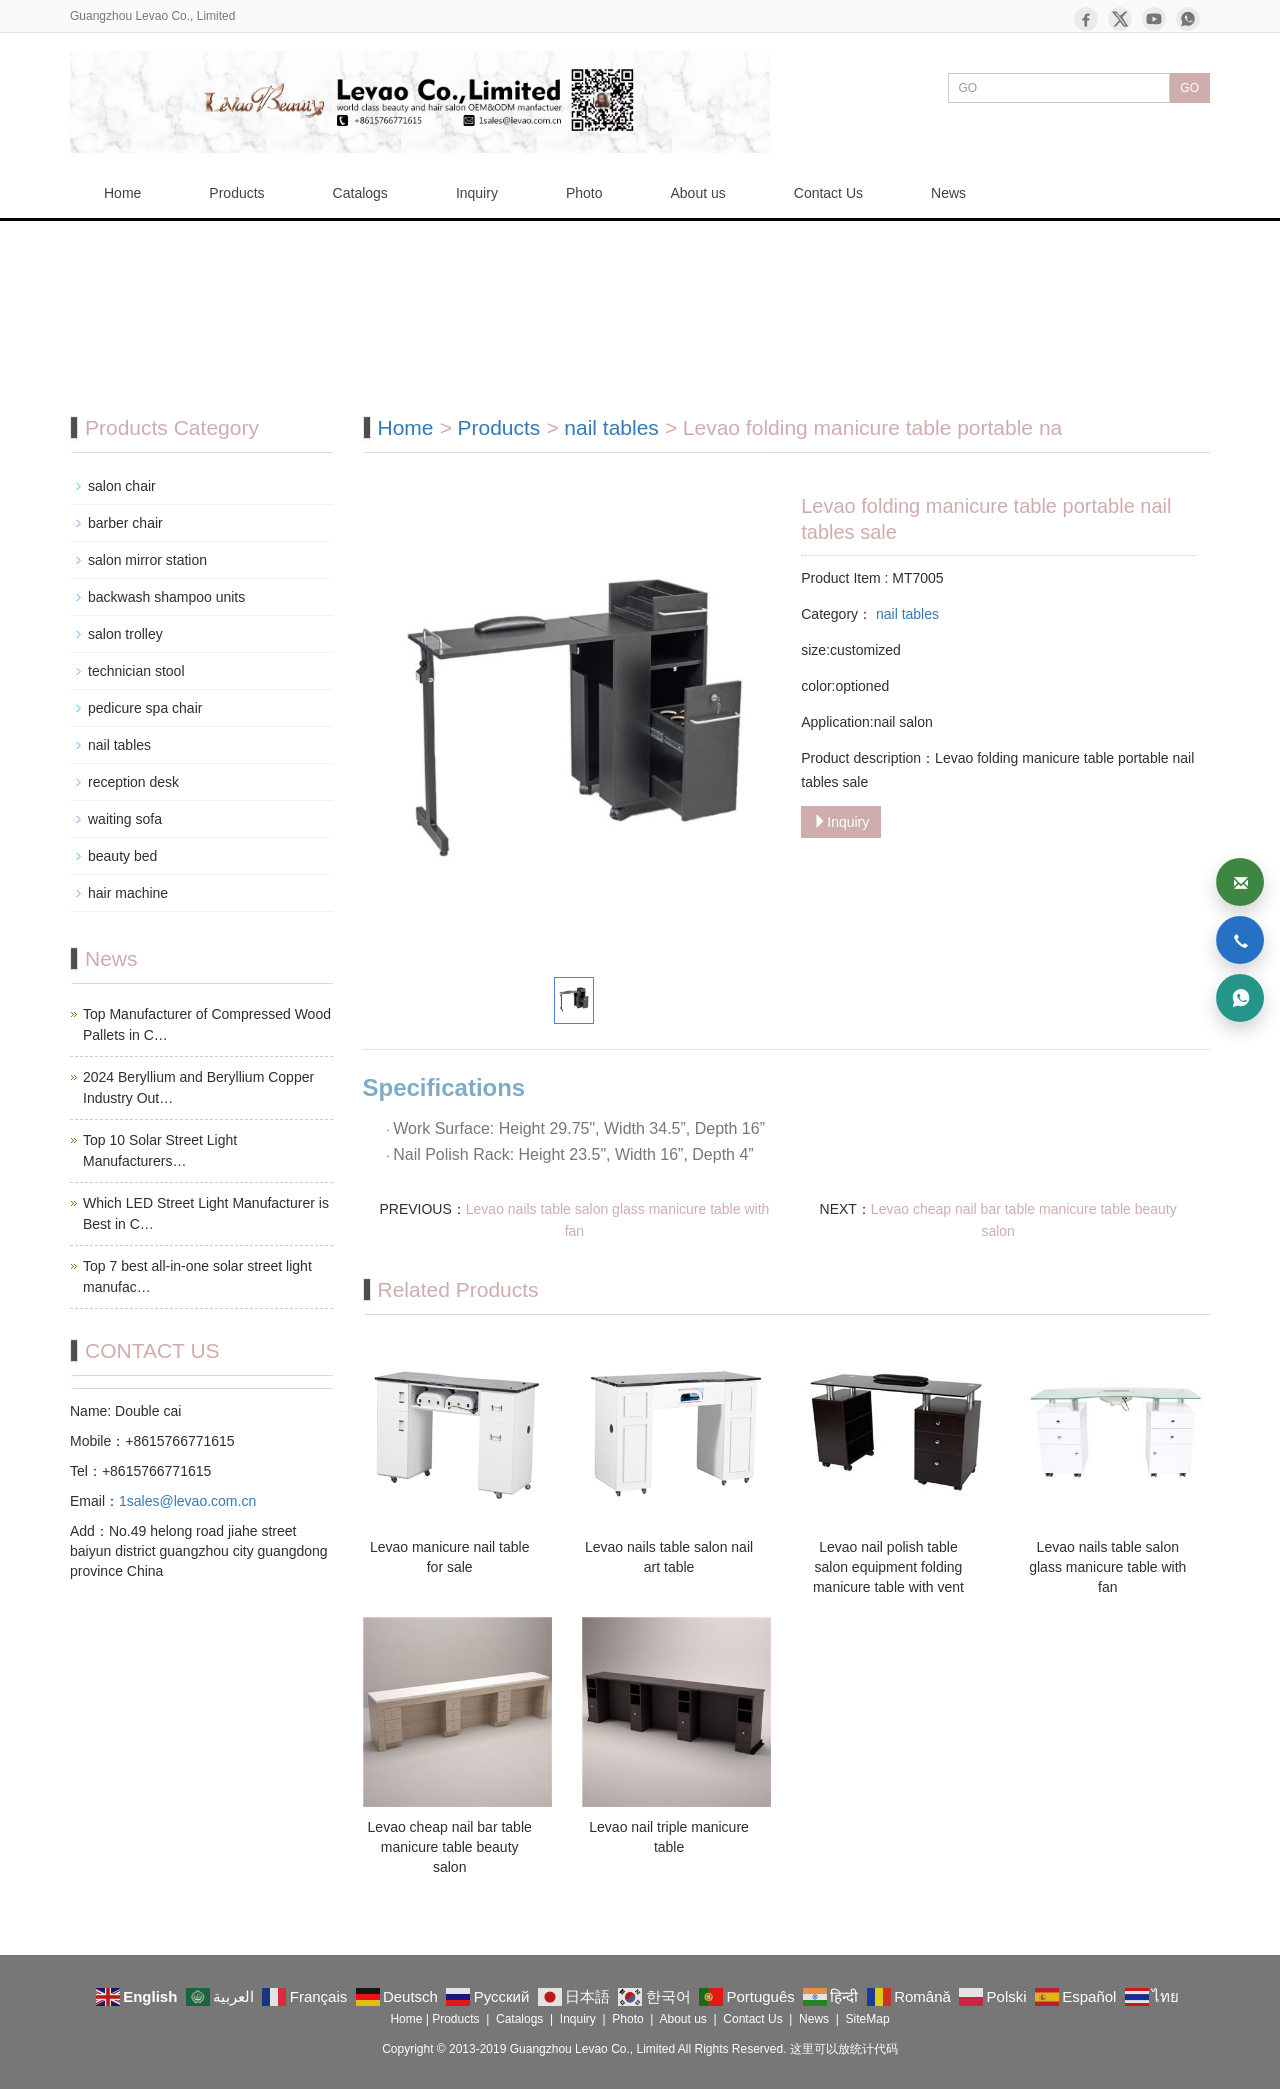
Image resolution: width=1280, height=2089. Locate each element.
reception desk (133, 782)
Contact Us (828, 193)
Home (122, 193)
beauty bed (122, 856)
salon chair (122, 486)
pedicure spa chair (145, 708)
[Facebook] (1086, 19)
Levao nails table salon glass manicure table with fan (1107, 1567)
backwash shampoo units (166, 597)
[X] (1120, 19)
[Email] (1240, 882)
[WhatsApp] (1188, 19)
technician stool (136, 671)
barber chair (125, 523)
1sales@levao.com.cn (187, 1501)
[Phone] (1240, 940)
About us (698, 193)
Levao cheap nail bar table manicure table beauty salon (450, 1847)
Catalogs (360, 193)
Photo (584, 193)
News (948, 193)
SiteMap (868, 2019)
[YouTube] (1154, 19)
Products (236, 193)
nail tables (611, 427)
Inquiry (477, 193)
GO (1189, 88)
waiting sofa (125, 819)
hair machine (128, 893)
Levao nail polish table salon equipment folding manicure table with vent (888, 1567)
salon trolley (125, 634)
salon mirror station (147, 560)
